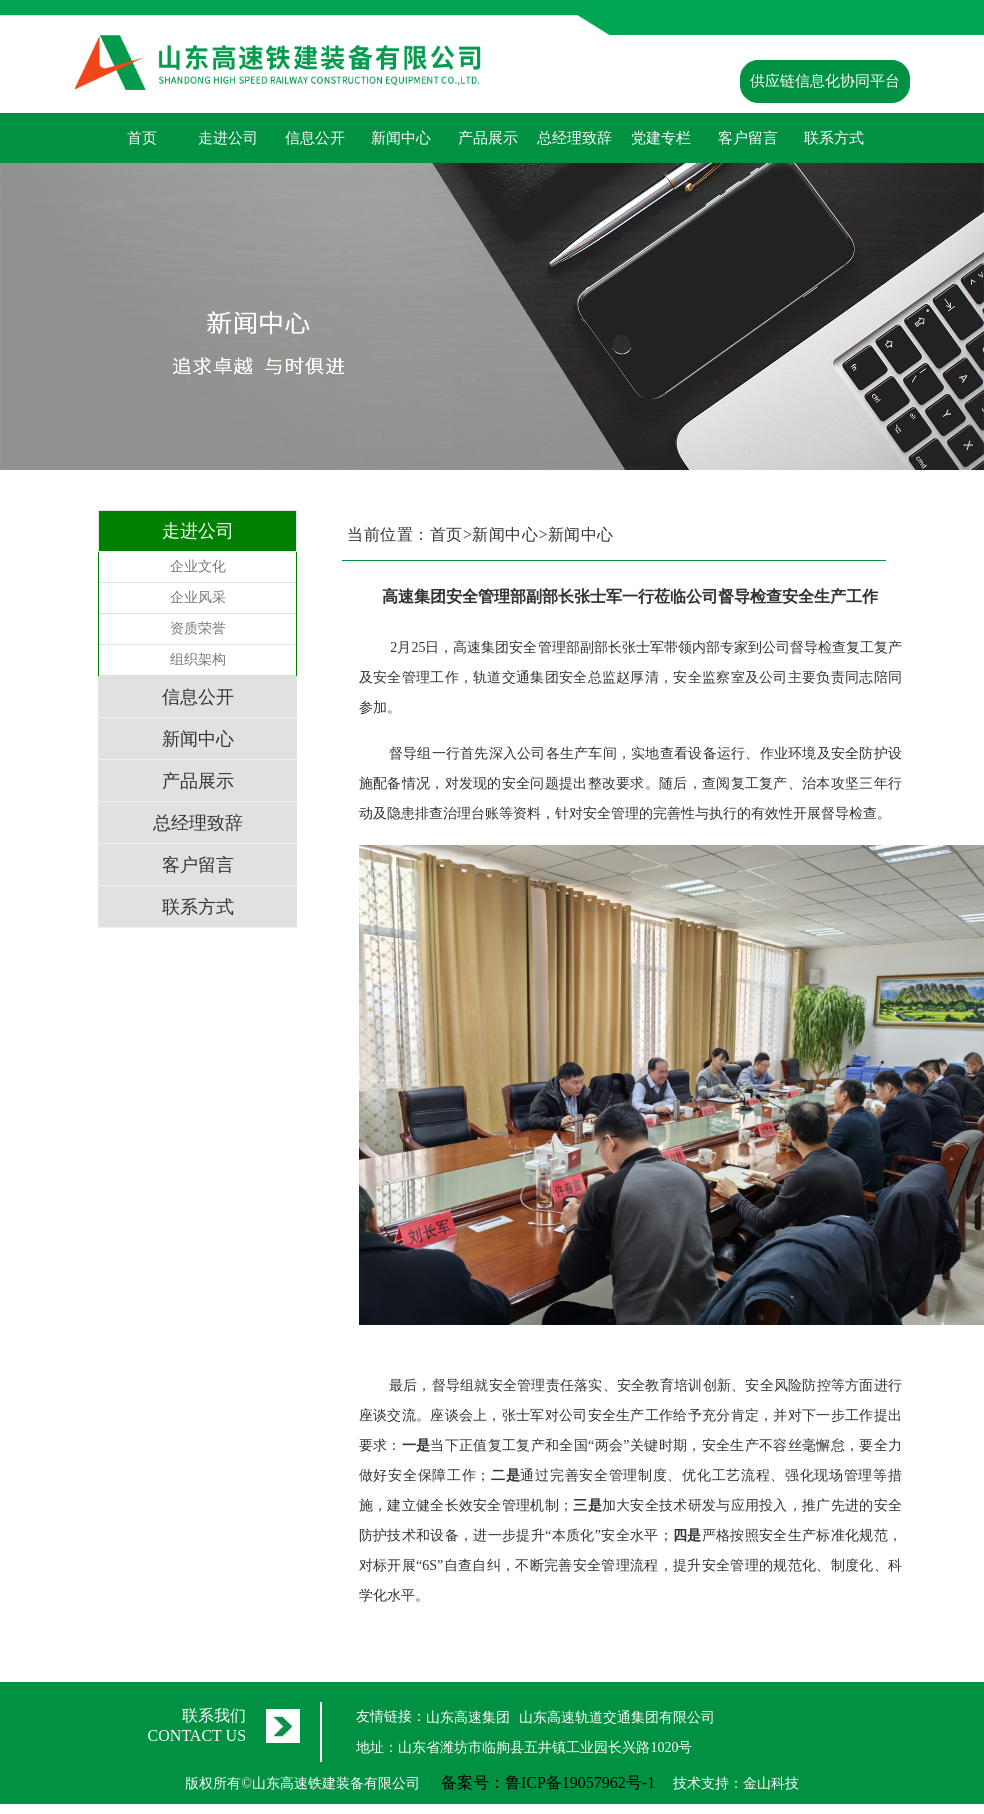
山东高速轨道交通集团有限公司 (617, 1717)
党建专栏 (661, 138)
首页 (142, 138)
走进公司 (228, 138)
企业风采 (198, 597)
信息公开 (315, 138)
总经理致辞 (574, 138)
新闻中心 (401, 138)
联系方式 (834, 138)
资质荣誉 (198, 628)
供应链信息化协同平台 (825, 81)
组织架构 (198, 659)
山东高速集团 (468, 1717)
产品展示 (488, 138)
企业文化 (198, 566)
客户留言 (748, 138)
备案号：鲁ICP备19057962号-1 (548, 1782)
